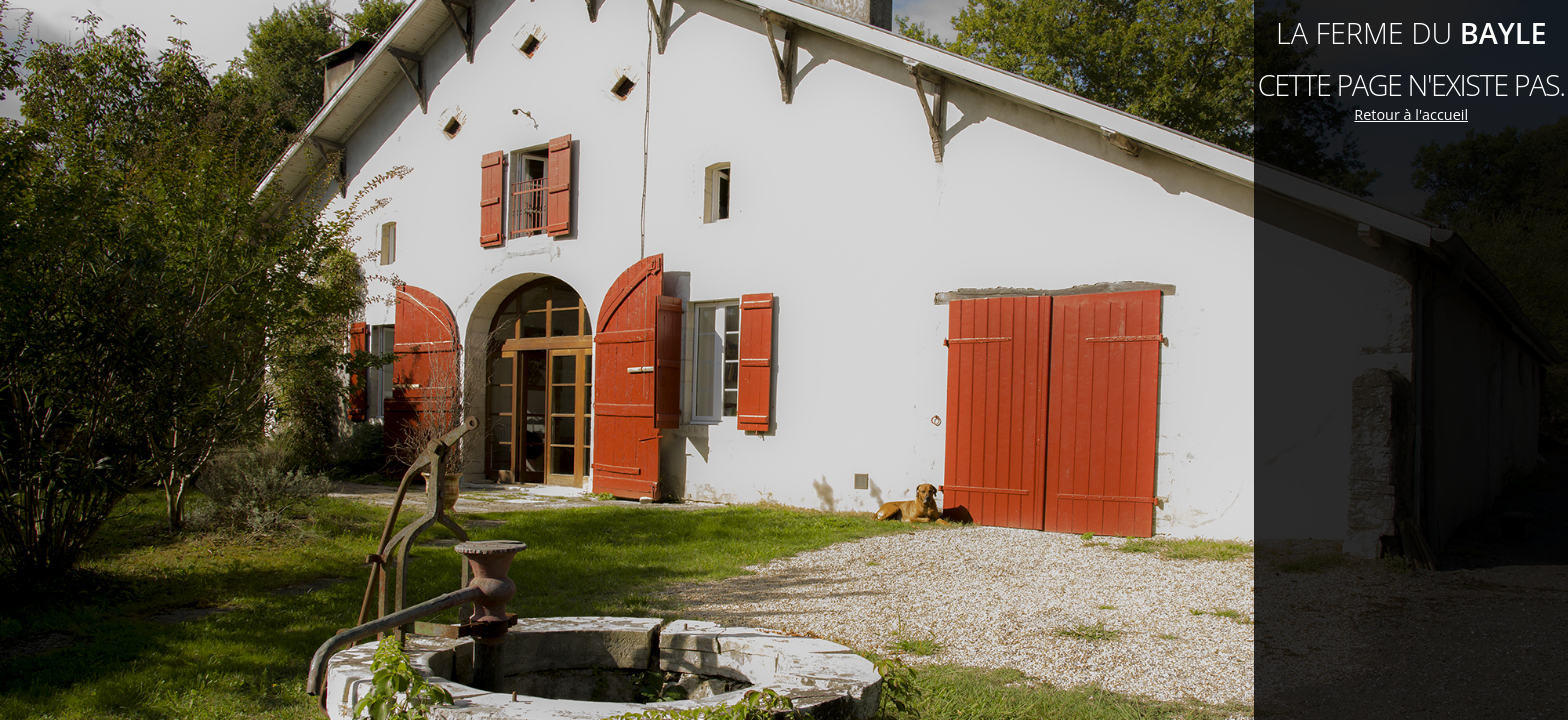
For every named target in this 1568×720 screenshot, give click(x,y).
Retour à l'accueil (1411, 114)
